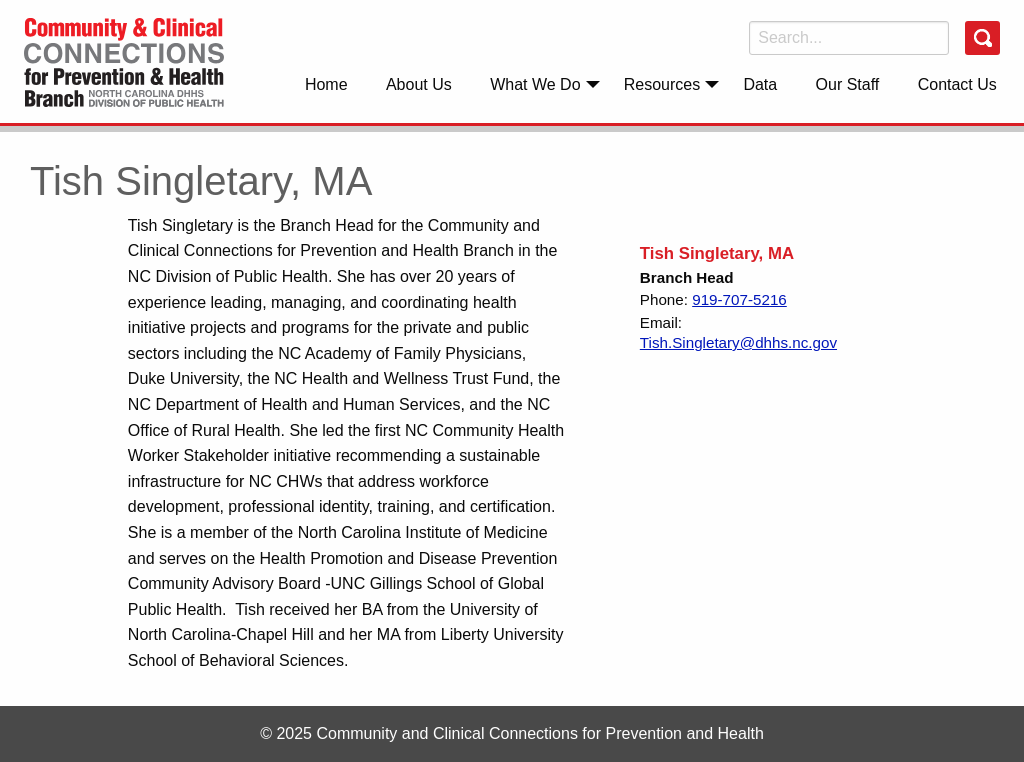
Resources (662, 84)
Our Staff (848, 84)
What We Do (535, 84)
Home (326, 84)
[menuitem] (326, 84)
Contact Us (957, 84)
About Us (419, 84)
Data (760, 84)
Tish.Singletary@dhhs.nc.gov (738, 342)
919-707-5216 (739, 299)
